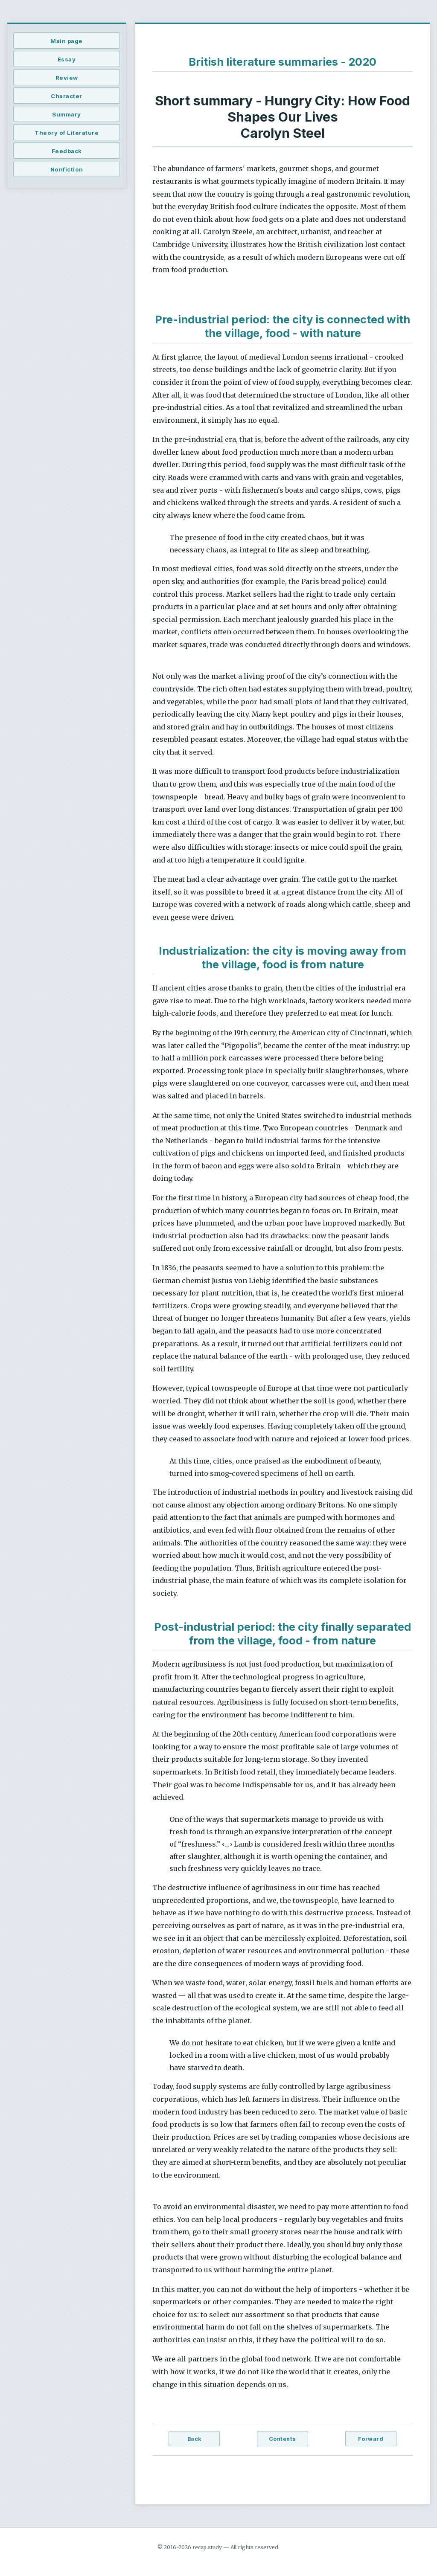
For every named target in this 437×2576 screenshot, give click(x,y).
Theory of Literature (67, 132)
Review (66, 77)
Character (66, 96)
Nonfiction (66, 169)
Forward (371, 2439)
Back (194, 2439)
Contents (282, 2439)
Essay (67, 59)
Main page (66, 41)
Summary (66, 114)
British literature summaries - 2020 (282, 61)
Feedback (67, 151)
